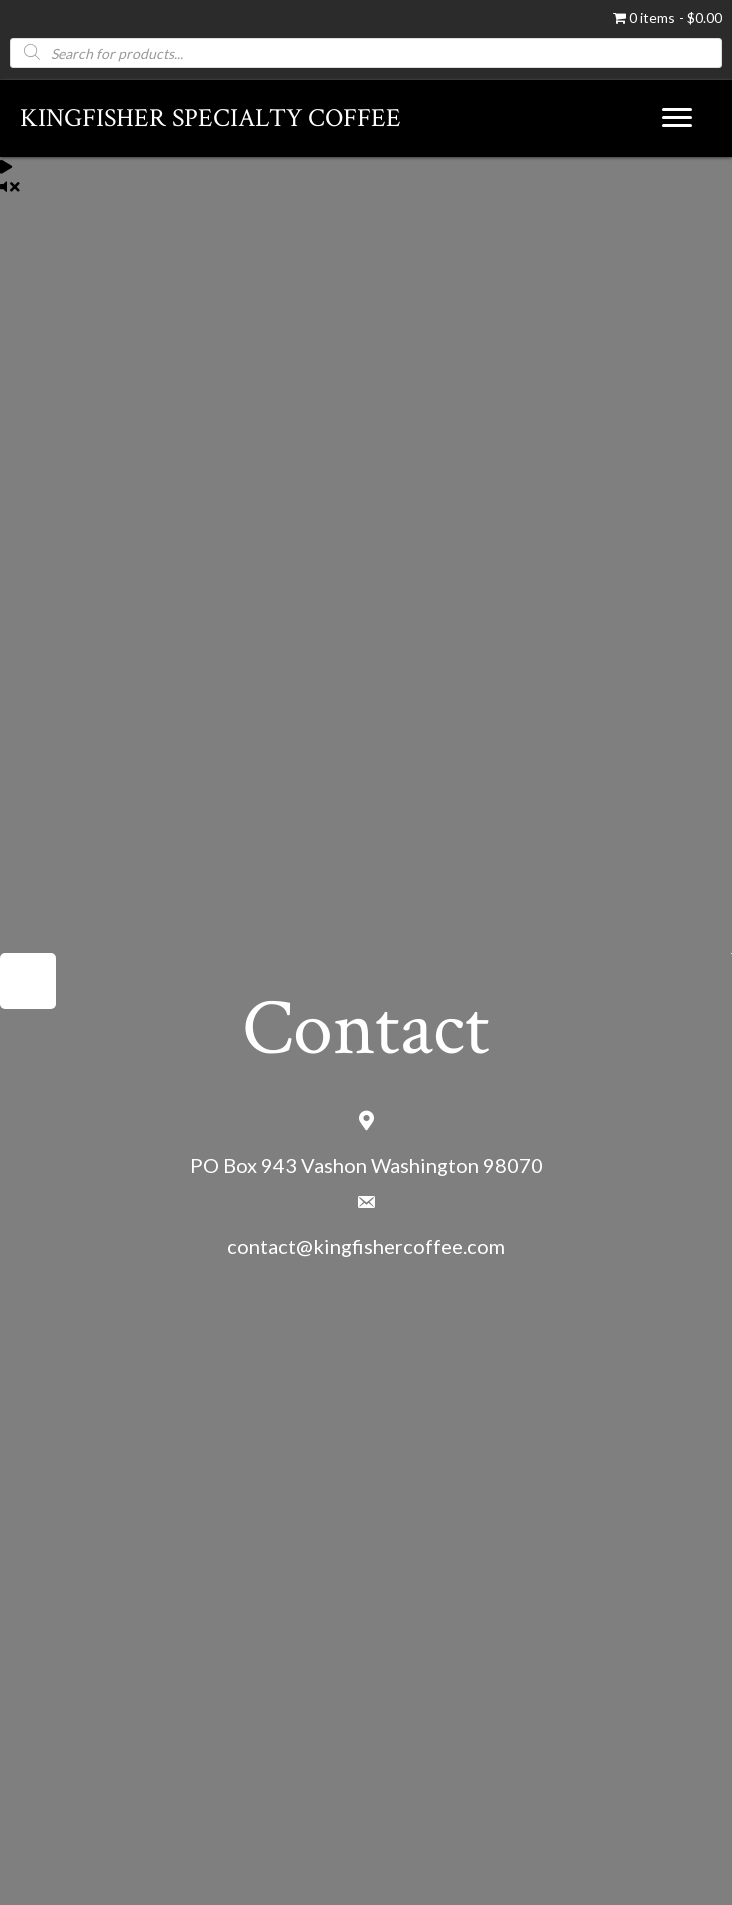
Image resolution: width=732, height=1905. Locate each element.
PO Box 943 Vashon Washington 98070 (366, 1165)
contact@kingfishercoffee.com (366, 1246)
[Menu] (677, 118)
